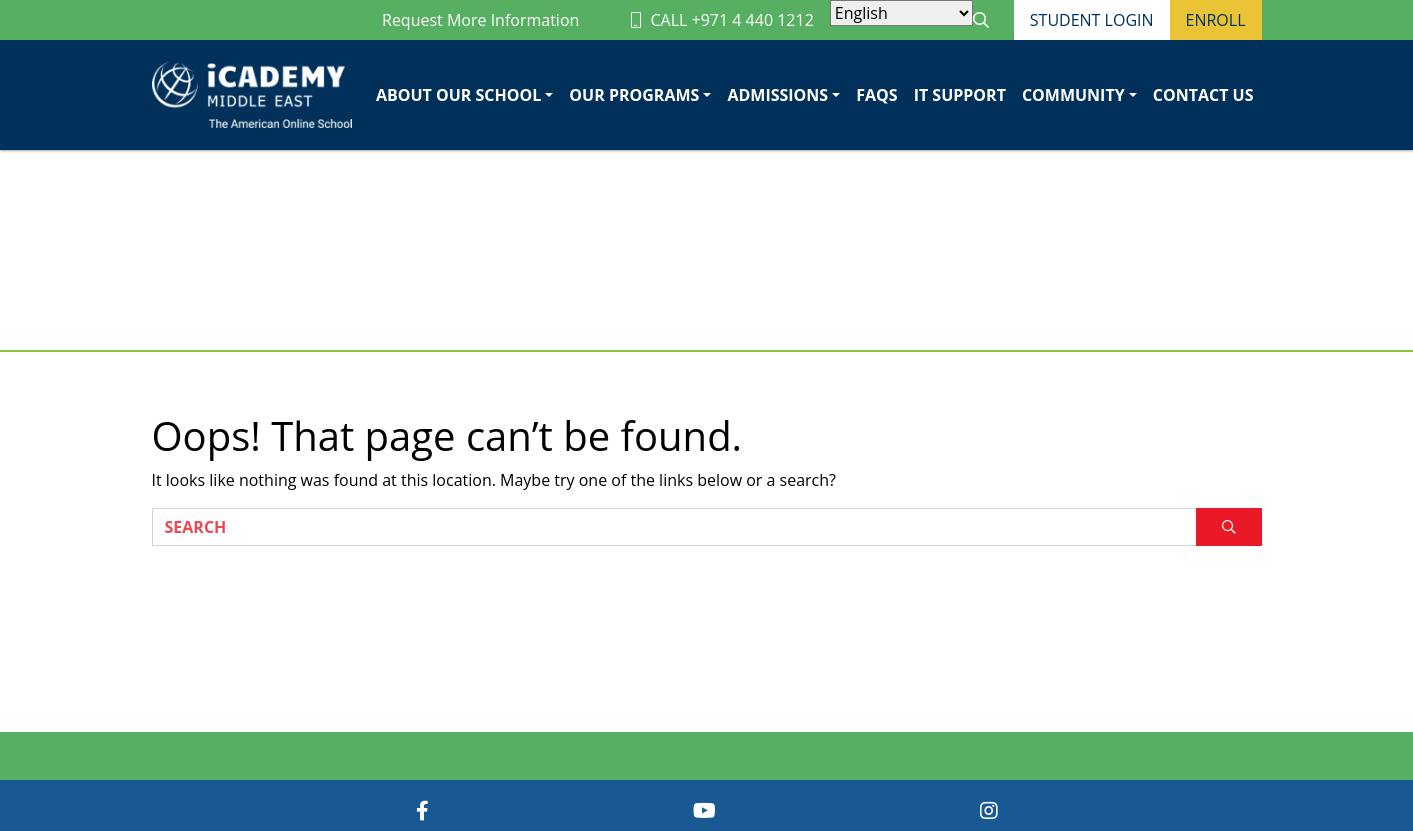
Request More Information (480, 20)
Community (1073, 95)
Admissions (777, 95)
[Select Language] (901, 13)
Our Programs (634, 95)
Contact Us (1203, 95)
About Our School (458, 95)
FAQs (876, 95)
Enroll (1216, 20)
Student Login (1092, 20)
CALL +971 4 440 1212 (722, 20)
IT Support (960, 95)
